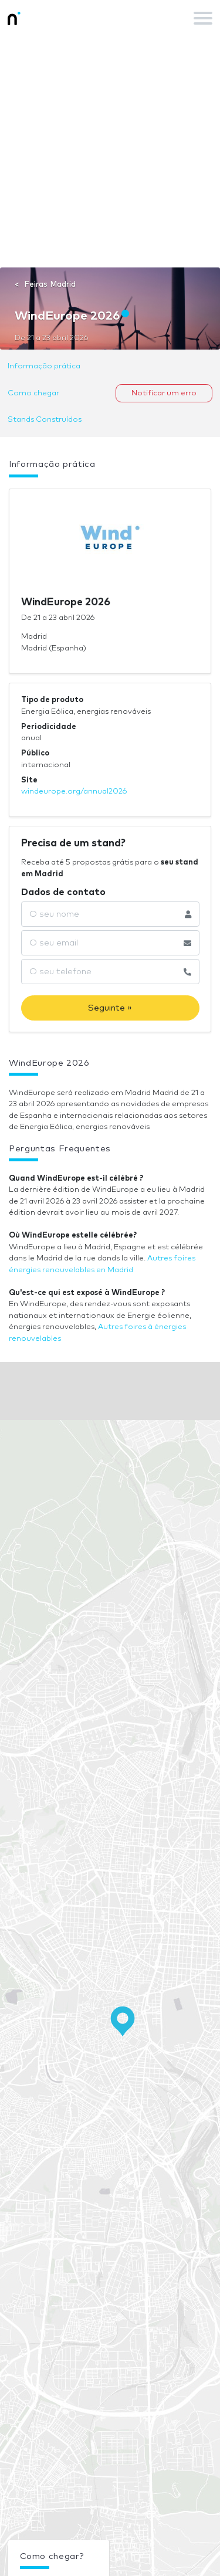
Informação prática (44, 366)
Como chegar (33, 393)
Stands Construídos (45, 419)
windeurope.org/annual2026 (74, 791)
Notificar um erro (164, 393)
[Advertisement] (110, 152)
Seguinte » (110, 1008)
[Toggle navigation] (203, 18)
